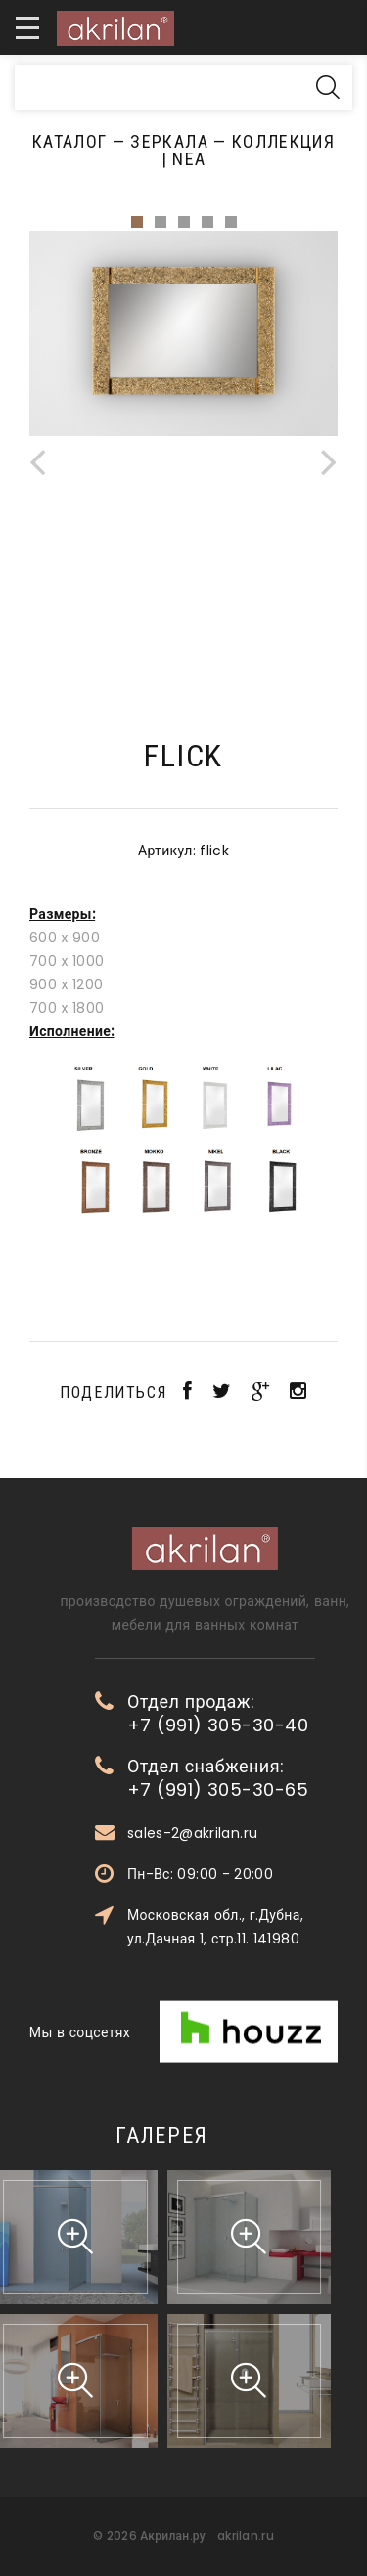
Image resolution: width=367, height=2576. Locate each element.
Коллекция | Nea (248, 150)
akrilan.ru (245, 2535)
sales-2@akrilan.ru (265, 1833)
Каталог (69, 141)
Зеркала (168, 141)
